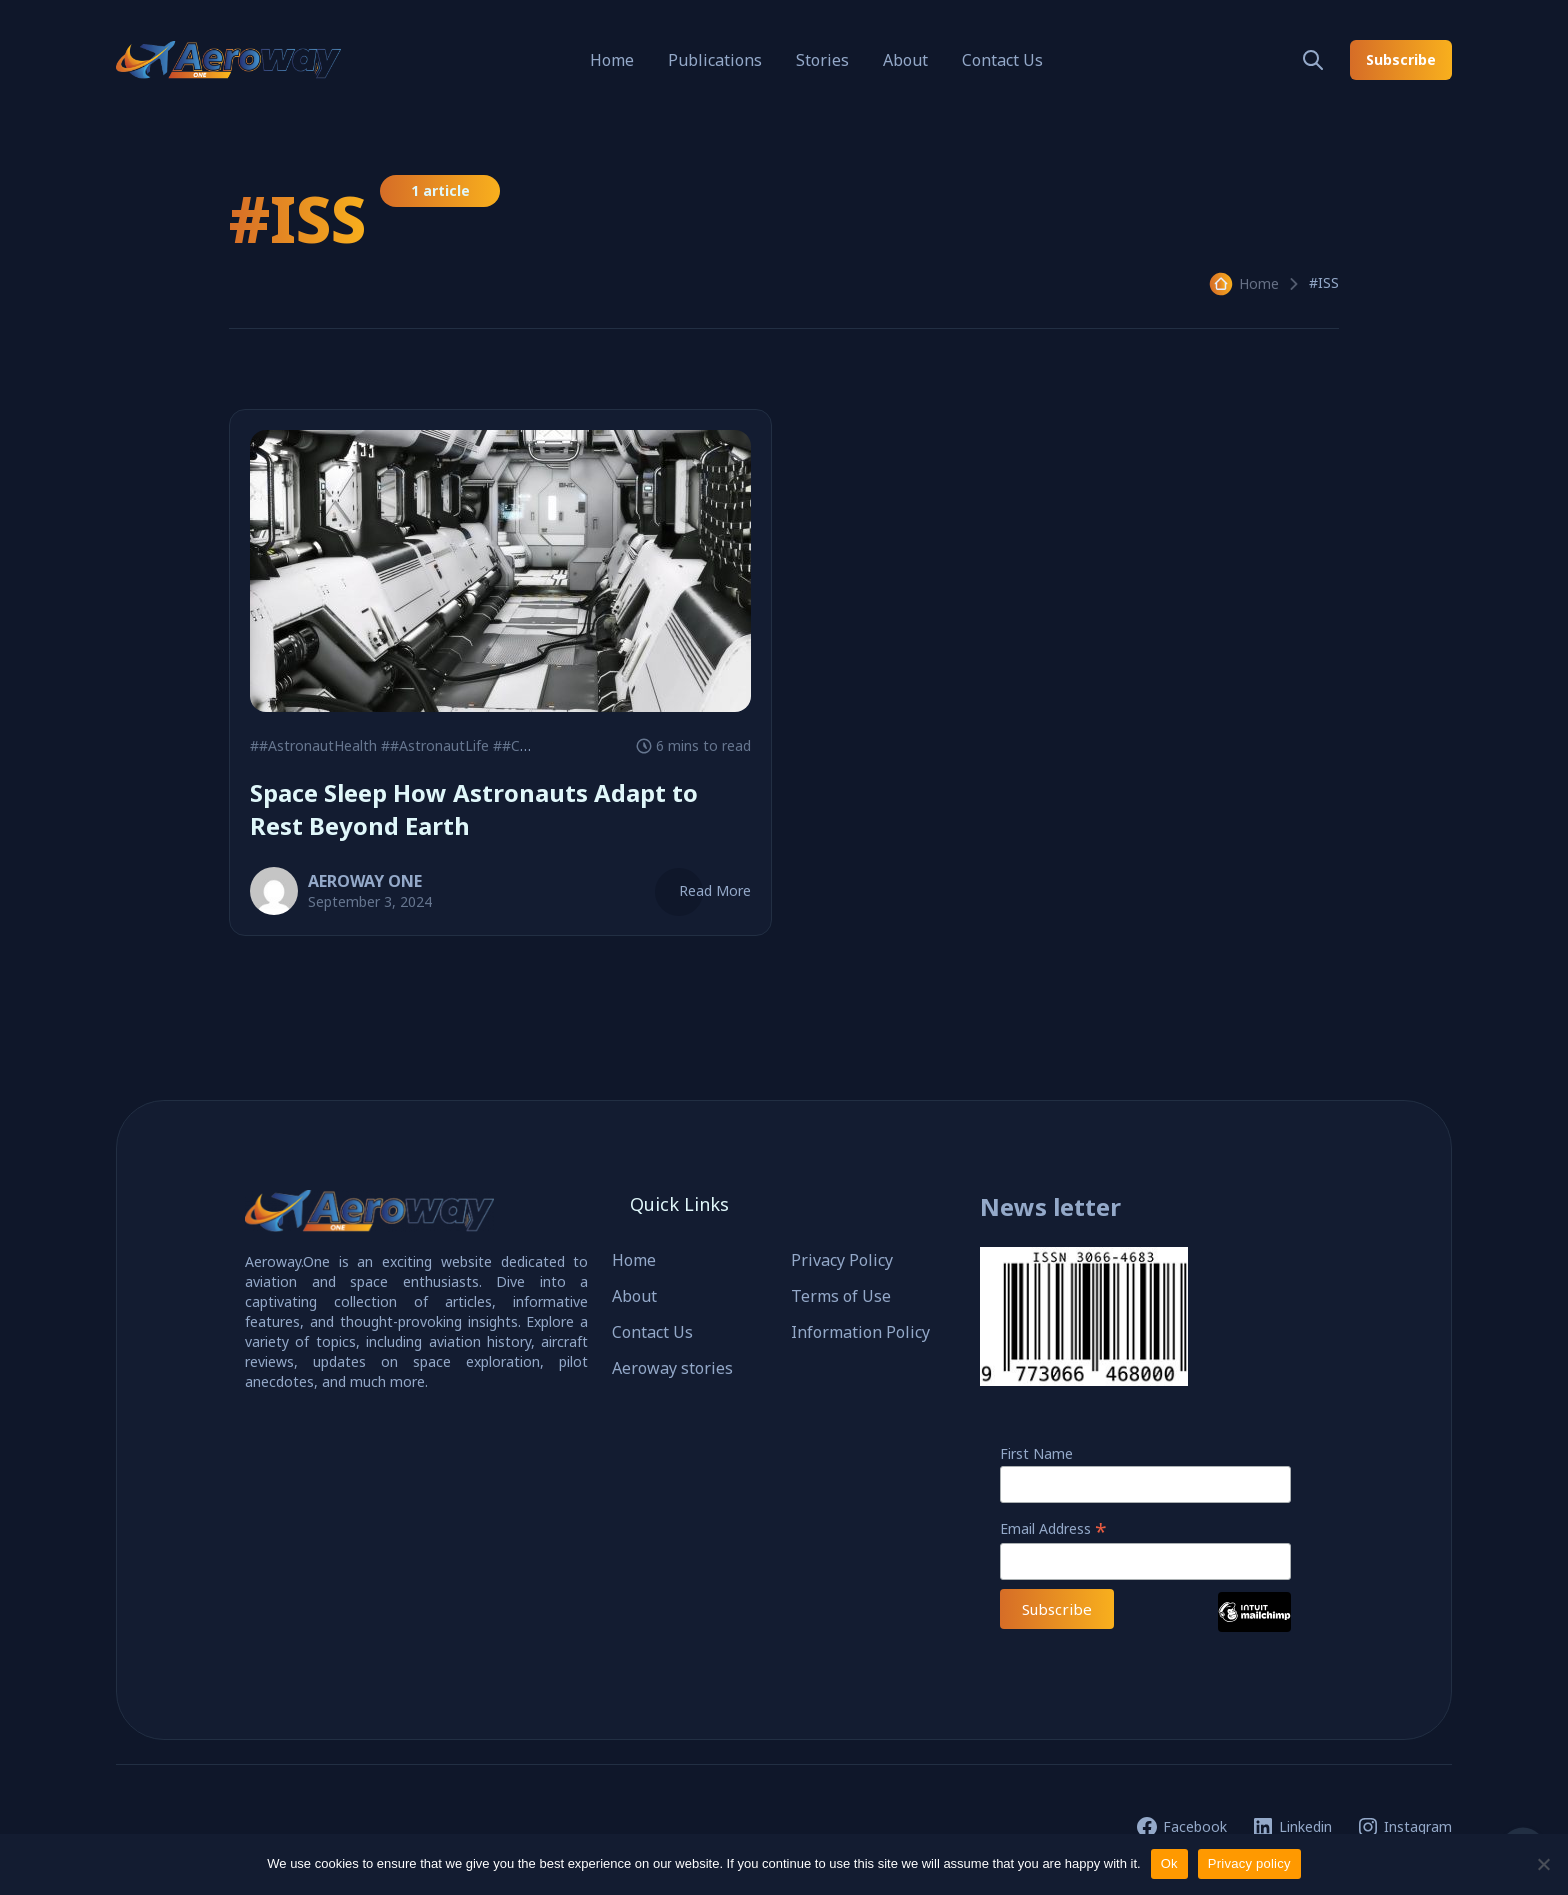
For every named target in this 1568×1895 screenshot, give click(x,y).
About (905, 60)
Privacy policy (1249, 1863)
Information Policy (860, 1332)
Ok (1169, 1863)
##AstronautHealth (313, 745)
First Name (1036, 1453)
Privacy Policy (842, 1260)
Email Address (1053, 1528)
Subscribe (1401, 59)
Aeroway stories (672, 1368)
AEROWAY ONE (365, 881)
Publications (715, 60)
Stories (822, 60)
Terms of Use (841, 1296)
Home (612, 60)
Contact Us (1002, 60)
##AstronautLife (435, 745)
